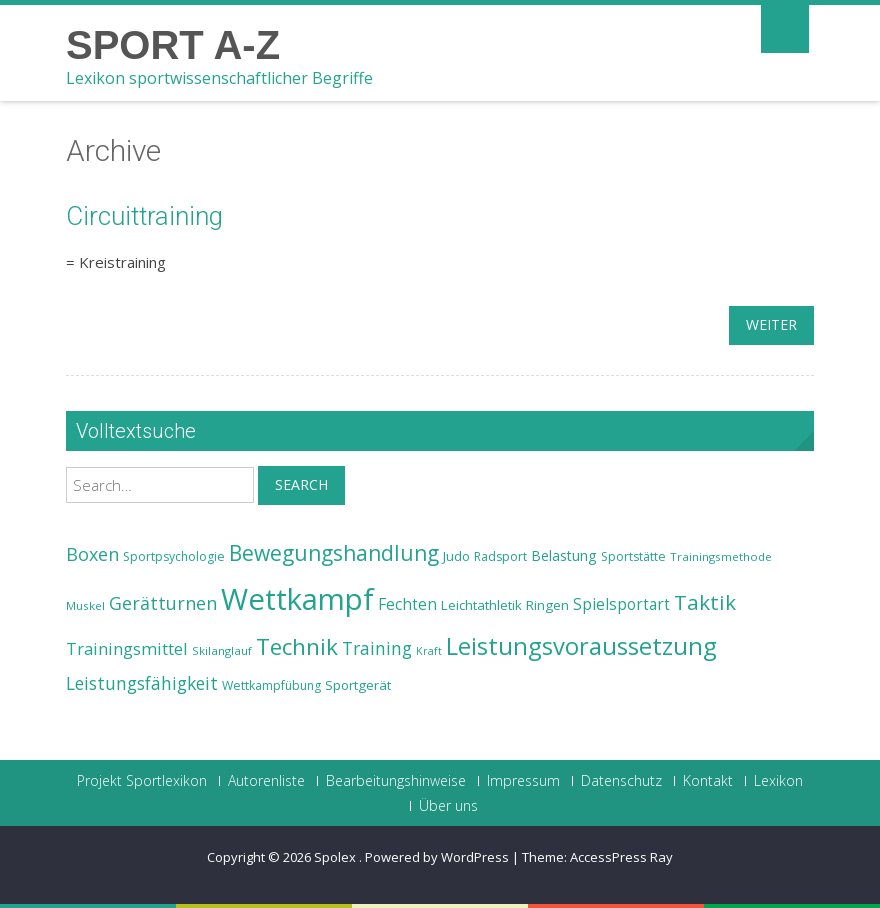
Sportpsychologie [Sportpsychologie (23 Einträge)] (174, 556)
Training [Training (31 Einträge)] (377, 648)
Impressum (523, 781)
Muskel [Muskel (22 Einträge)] (85, 605)
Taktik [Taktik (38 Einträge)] (705, 602)
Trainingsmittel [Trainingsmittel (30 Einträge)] (127, 648)
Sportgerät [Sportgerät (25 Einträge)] (358, 685)
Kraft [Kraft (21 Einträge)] (429, 651)
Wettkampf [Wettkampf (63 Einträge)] (297, 599)
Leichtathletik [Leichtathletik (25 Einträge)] (481, 605)
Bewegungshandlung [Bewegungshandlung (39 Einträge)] (334, 553)
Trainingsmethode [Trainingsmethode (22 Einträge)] (721, 556)
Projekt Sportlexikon (142, 781)
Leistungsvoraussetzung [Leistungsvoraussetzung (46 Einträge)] (581, 646)
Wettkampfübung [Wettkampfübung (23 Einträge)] (271, 685)
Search (301, 484)
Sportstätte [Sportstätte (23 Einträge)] (633, 556)
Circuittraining (144, 216)
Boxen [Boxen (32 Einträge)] (92, 554)
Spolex (336, 857)
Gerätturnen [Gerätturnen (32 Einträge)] (163, 603)
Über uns (448, 806)
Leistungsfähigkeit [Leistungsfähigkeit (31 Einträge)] (142, 683)
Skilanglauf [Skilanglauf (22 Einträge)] (222, 650)
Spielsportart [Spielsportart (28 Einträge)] (621, 604)
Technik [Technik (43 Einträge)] (297, 646)
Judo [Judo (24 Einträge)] (456, 556)
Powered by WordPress (437, 857)
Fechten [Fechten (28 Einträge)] (407, 604)
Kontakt (708, 781)
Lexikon (778, 781)
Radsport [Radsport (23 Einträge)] (500, 556)
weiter (771, 324)
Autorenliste (266, 781)
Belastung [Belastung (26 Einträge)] (564, 555)
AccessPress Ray (621, 857)
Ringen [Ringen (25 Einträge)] (547, 605)
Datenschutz (621, 781)
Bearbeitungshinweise (396, 781)
